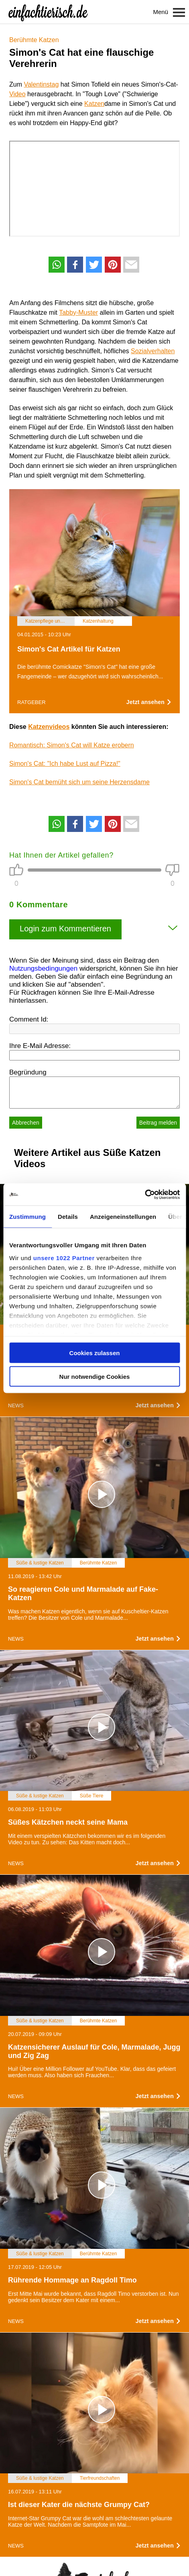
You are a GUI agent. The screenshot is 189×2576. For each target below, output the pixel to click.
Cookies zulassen (94, 1353)
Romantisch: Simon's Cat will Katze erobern (71, 745)
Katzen (94, 103)
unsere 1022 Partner (64, 1257)
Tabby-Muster (78, 312)
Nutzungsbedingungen (43, 968)
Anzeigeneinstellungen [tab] (123, 1216)
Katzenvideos (48, 726)
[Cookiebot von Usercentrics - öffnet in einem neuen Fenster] (145, 1194)
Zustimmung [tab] (27, 1216)
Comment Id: (28, 1019)
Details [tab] (68, 1216)
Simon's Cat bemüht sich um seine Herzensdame (79, 782)
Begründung (28, 1072)
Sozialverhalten (153, 351)
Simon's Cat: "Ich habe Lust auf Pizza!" (64, 763)
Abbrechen (25, 1122)
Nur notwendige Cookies (94, 1376)
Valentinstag (41, 84)
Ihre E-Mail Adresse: (40, 1046)
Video (17, 94)
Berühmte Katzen (34, 39)
